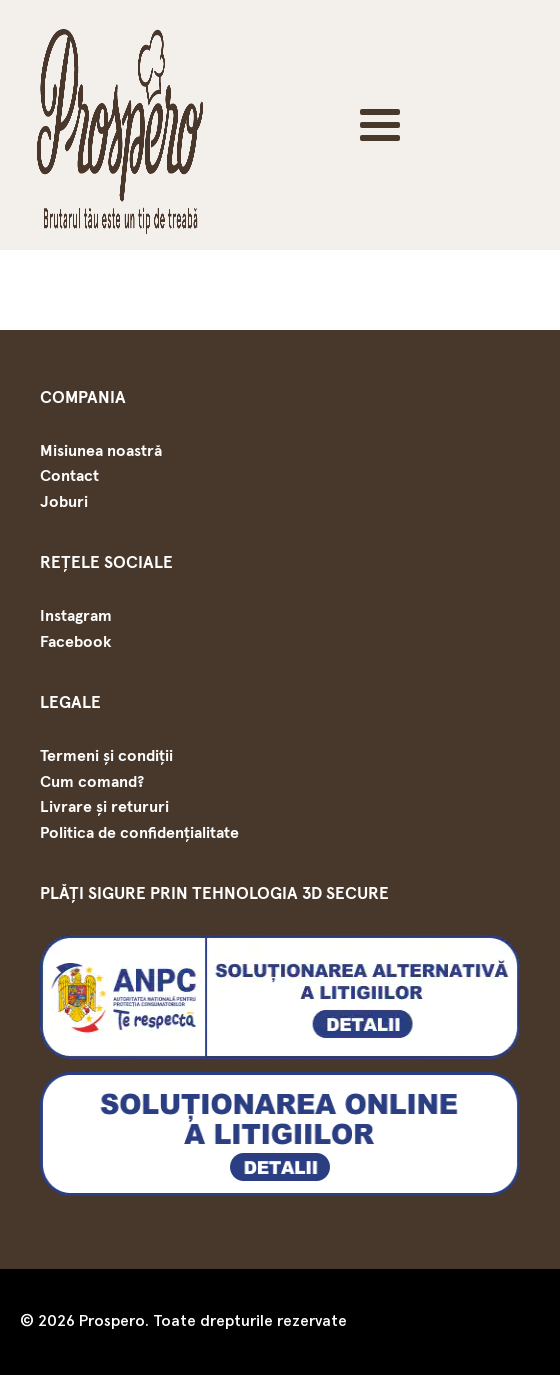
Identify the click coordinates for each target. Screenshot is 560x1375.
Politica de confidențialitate (139, 833)
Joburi (64, 502)
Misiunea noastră (101, 451)
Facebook (75, 642)
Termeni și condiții (106, 756)
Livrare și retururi (104, 807)
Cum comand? (92, 782)
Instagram (76, 616)
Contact (69, 476)
